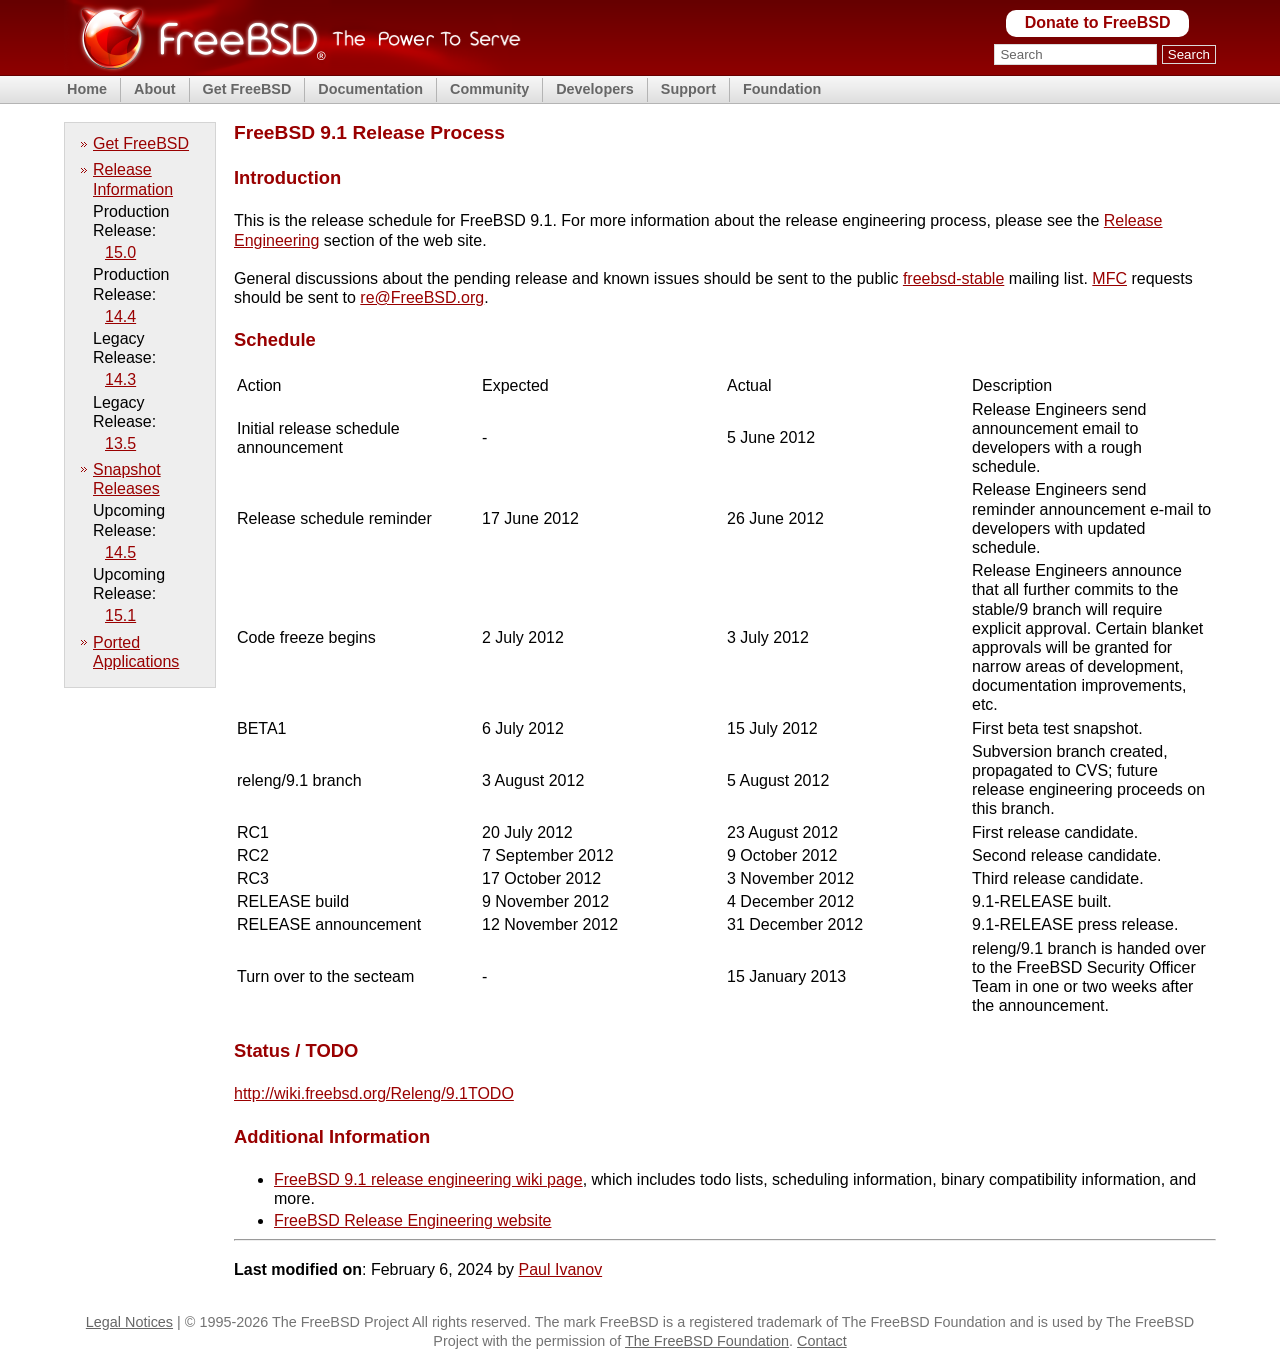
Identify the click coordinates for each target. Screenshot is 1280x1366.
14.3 (120, 379)
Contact (822, 1341)
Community (489, 89)
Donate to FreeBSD (1098, 22)
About (155, 89)
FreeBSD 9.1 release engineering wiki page (428, 1179)
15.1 (120, 615)
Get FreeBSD (247, 89)
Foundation (782, 89)
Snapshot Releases (127, 479)
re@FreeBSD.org (422, 297)
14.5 (120, 552)
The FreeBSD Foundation (707, 1341)
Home (87, 89)
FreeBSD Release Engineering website (412, 1220)
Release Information (133, 179)
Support (688, 89)
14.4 (120, 316)
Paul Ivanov (561, 1269)
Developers (595, 89)
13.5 (120, 443)
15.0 (120, 252)
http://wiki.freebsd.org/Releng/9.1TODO (374, 1093)
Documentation (370, 89)
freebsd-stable (953, 278)
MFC (1109, 278)
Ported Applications (136, 652)
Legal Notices (129, 1322)
